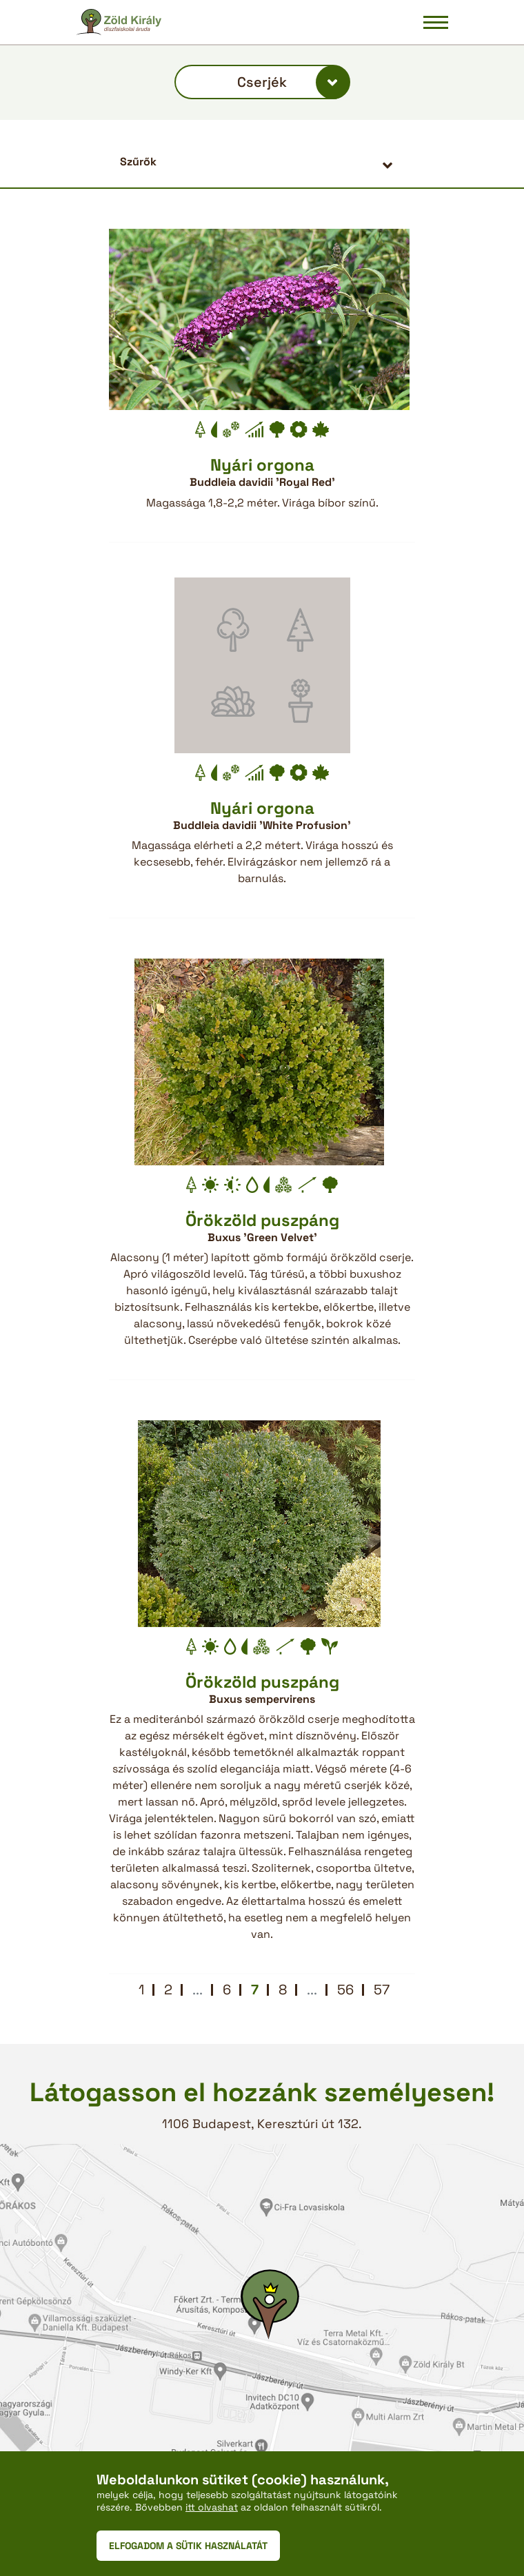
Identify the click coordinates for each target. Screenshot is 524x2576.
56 (345, 1990)
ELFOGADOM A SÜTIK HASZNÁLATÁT (188, 2545)
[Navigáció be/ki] (436, 22)
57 (382, 1990)
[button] (262, 161)
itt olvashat (211, 2507)
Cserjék (262, 82)
